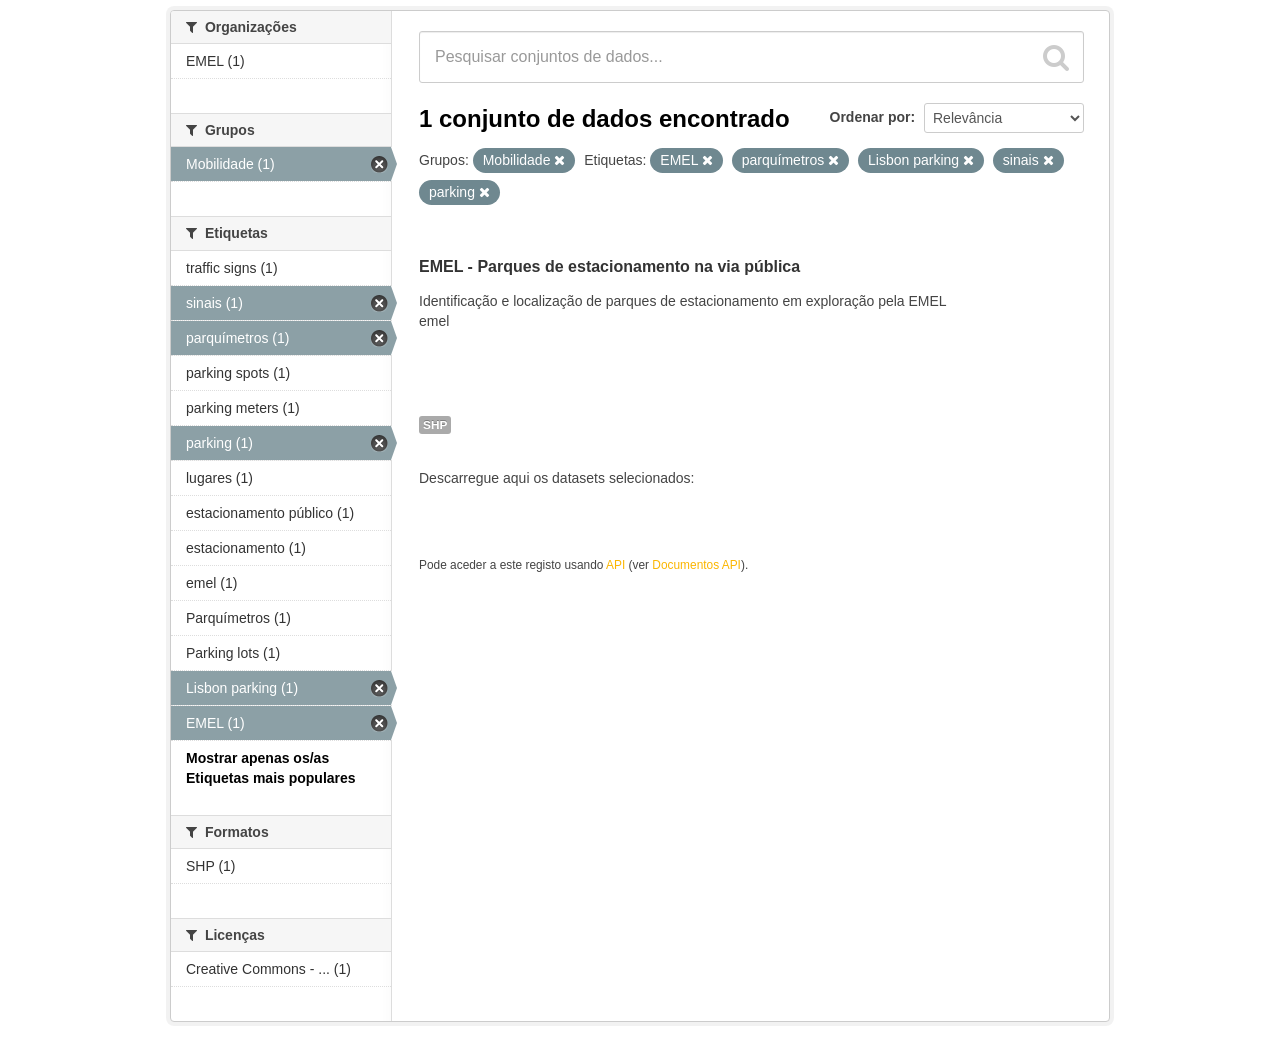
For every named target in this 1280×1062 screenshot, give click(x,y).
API (615, 565)
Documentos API (696, 565)
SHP (435, 425)
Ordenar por (870, 117)
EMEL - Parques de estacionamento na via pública (609, 266)
